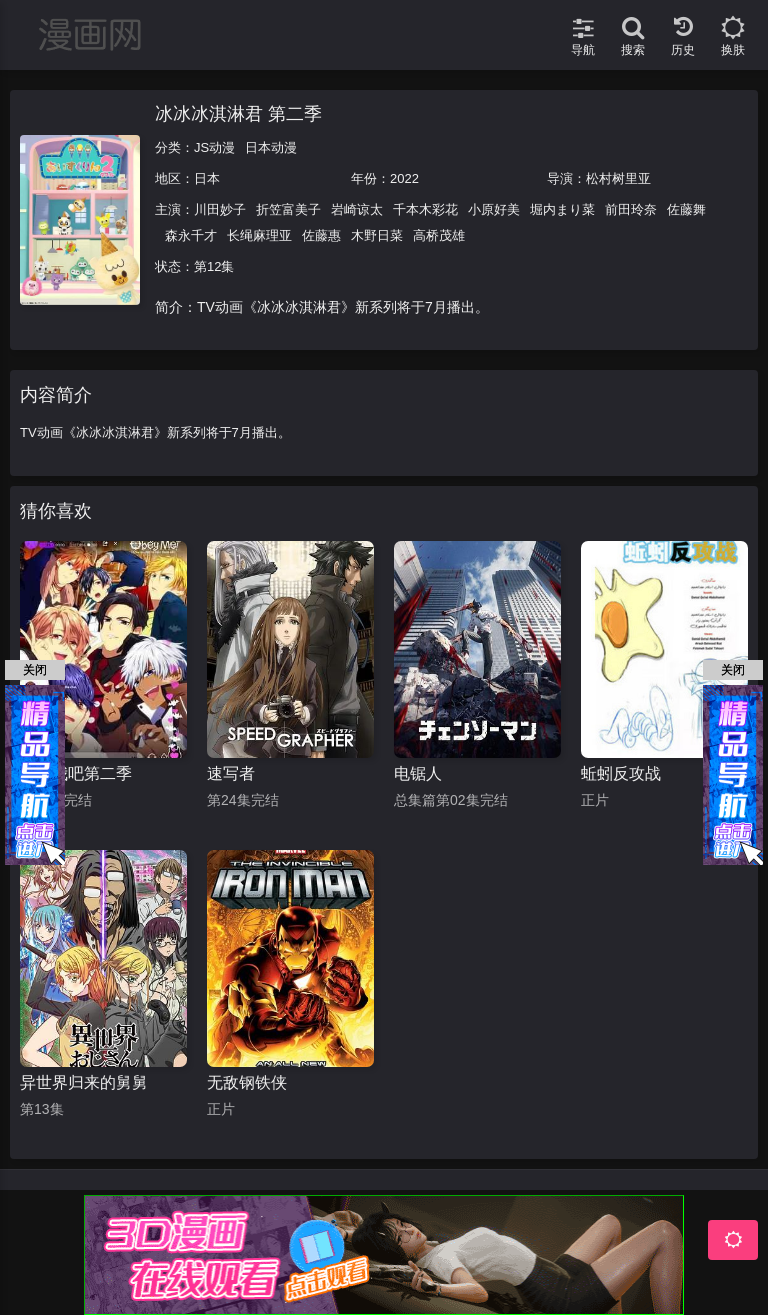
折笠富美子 (288, 209)
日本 (207, 178)
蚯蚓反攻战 (621, 773)
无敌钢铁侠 (247, 1082)
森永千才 (191, 235)
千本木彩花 (425, 209)
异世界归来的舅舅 (84, 1082)
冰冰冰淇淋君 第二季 (238, 114)
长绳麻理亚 (259, 235)
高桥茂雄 (439, 235)
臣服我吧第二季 (76, 773)
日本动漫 (271, 147)
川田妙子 (220, 209)
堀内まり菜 (562, 209)
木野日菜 (377, 235)
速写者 (231, 773)
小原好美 (494, 209)
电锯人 (418, 773)
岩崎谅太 (357, 209)
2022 (404, 178)
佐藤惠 (321, 235)
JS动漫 (214, 147)
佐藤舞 (686, 209)
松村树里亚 (618, 178)
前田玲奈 (631, 209)
